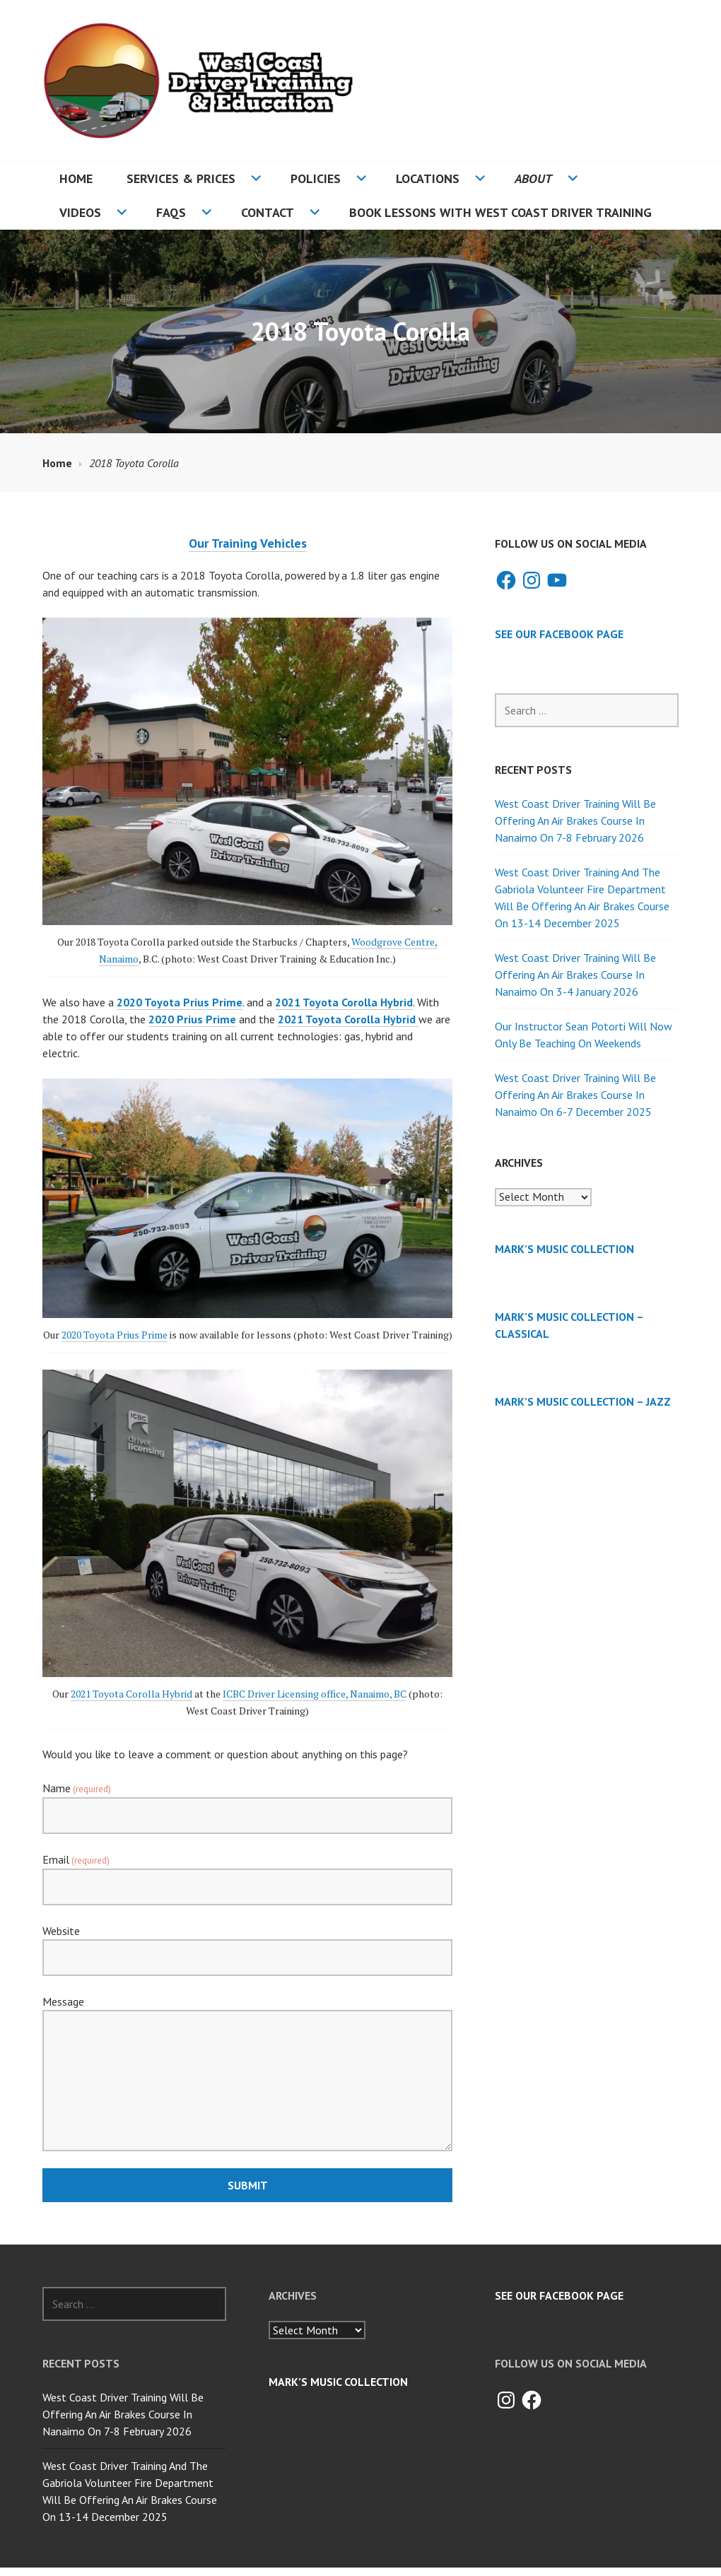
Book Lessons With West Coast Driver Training (500, 212)
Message (63, 2001)
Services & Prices (181, 178)
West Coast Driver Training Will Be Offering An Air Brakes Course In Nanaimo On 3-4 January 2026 (575, 975)
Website (61, 1931)
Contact (267, 212)
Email (76, 1859)
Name (76, 1788)
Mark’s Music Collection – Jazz (583, 1401)
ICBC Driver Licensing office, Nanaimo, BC (314, 1693)
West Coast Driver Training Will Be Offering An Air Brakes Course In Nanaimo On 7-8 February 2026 (575, 820)
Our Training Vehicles (248, 543)
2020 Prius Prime (192, 1019)
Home (76, 178)
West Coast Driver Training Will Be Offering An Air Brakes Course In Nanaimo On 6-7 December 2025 (575, 1095)
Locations (427, 178)
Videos (80, 212)
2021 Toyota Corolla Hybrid (131, 1693)
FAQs (171, 212)
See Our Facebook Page (559, 634)
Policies (316, 178)
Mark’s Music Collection (564, 1249)
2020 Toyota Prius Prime (179, 1002)
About (533, 178)
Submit (248, 2185)
